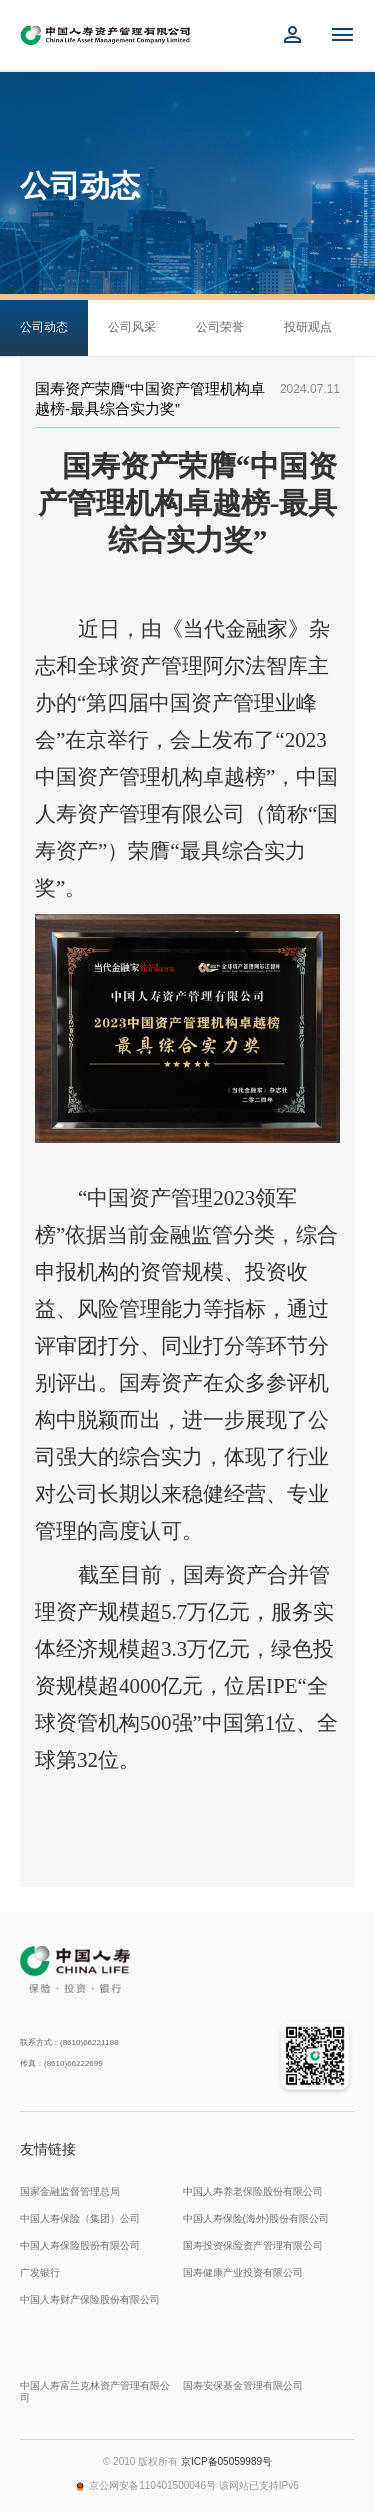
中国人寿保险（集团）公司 (80, 2218)
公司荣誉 (220, 327)
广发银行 (40, 2272)
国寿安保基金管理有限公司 (243, 2385)
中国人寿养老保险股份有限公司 (253, 2191)
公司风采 (132, 327)
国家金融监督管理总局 (70, 2191)
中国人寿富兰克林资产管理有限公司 (95, 2391)
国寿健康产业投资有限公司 (243, 2272)
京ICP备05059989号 (226, 2461)
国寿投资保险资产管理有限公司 (253, 2245)
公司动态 (44, 327)
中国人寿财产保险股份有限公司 (90, 2299)
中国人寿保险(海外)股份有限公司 (256, 2218)
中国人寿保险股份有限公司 (80, 2245)
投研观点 (308, 327)
